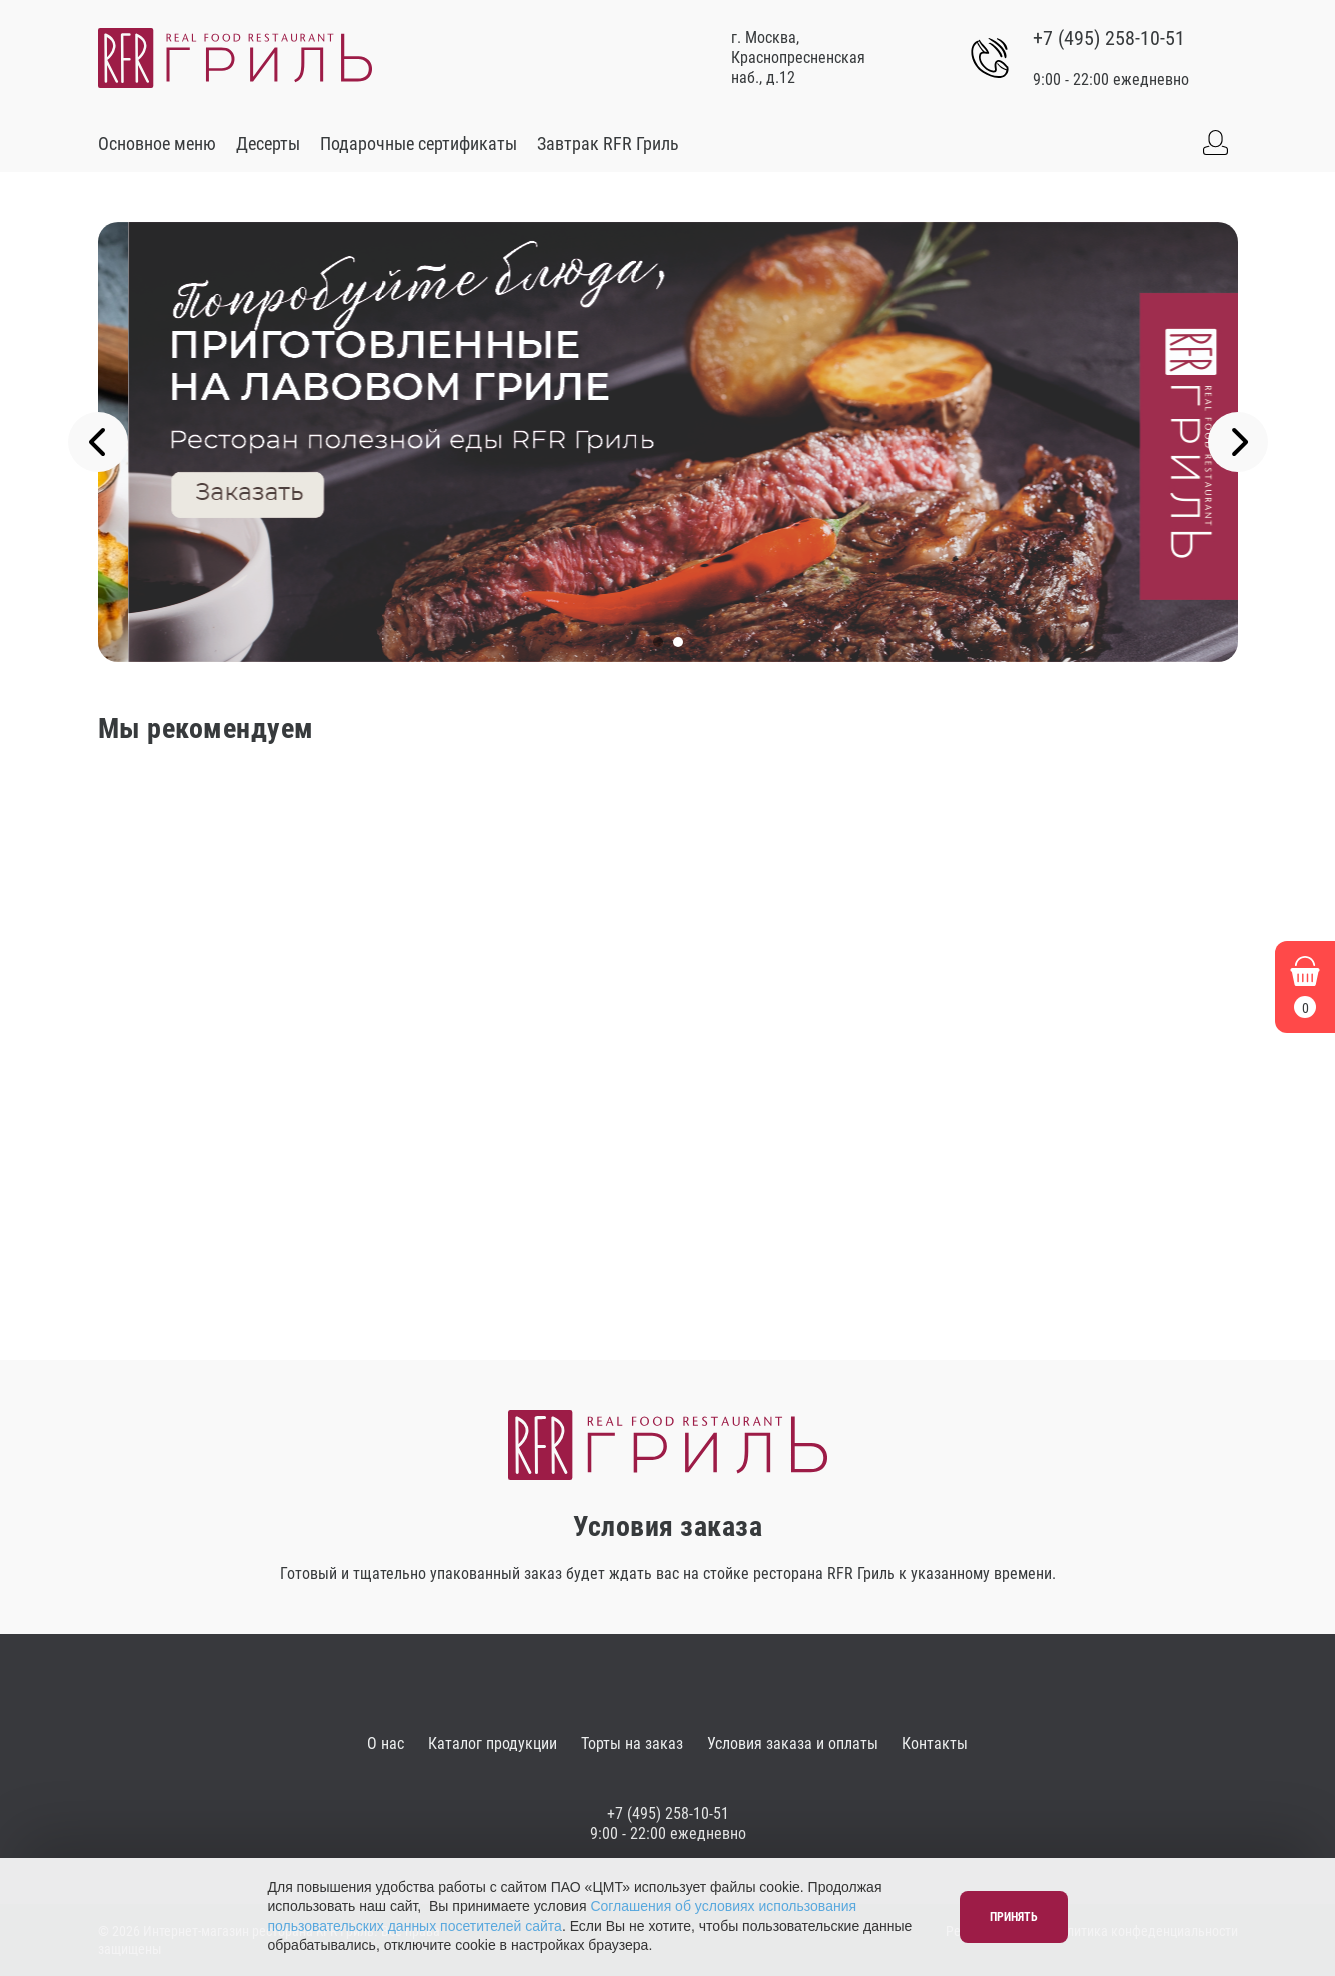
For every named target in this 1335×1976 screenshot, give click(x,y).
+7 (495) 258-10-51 (1109, 38)
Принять (1014, 1917)
